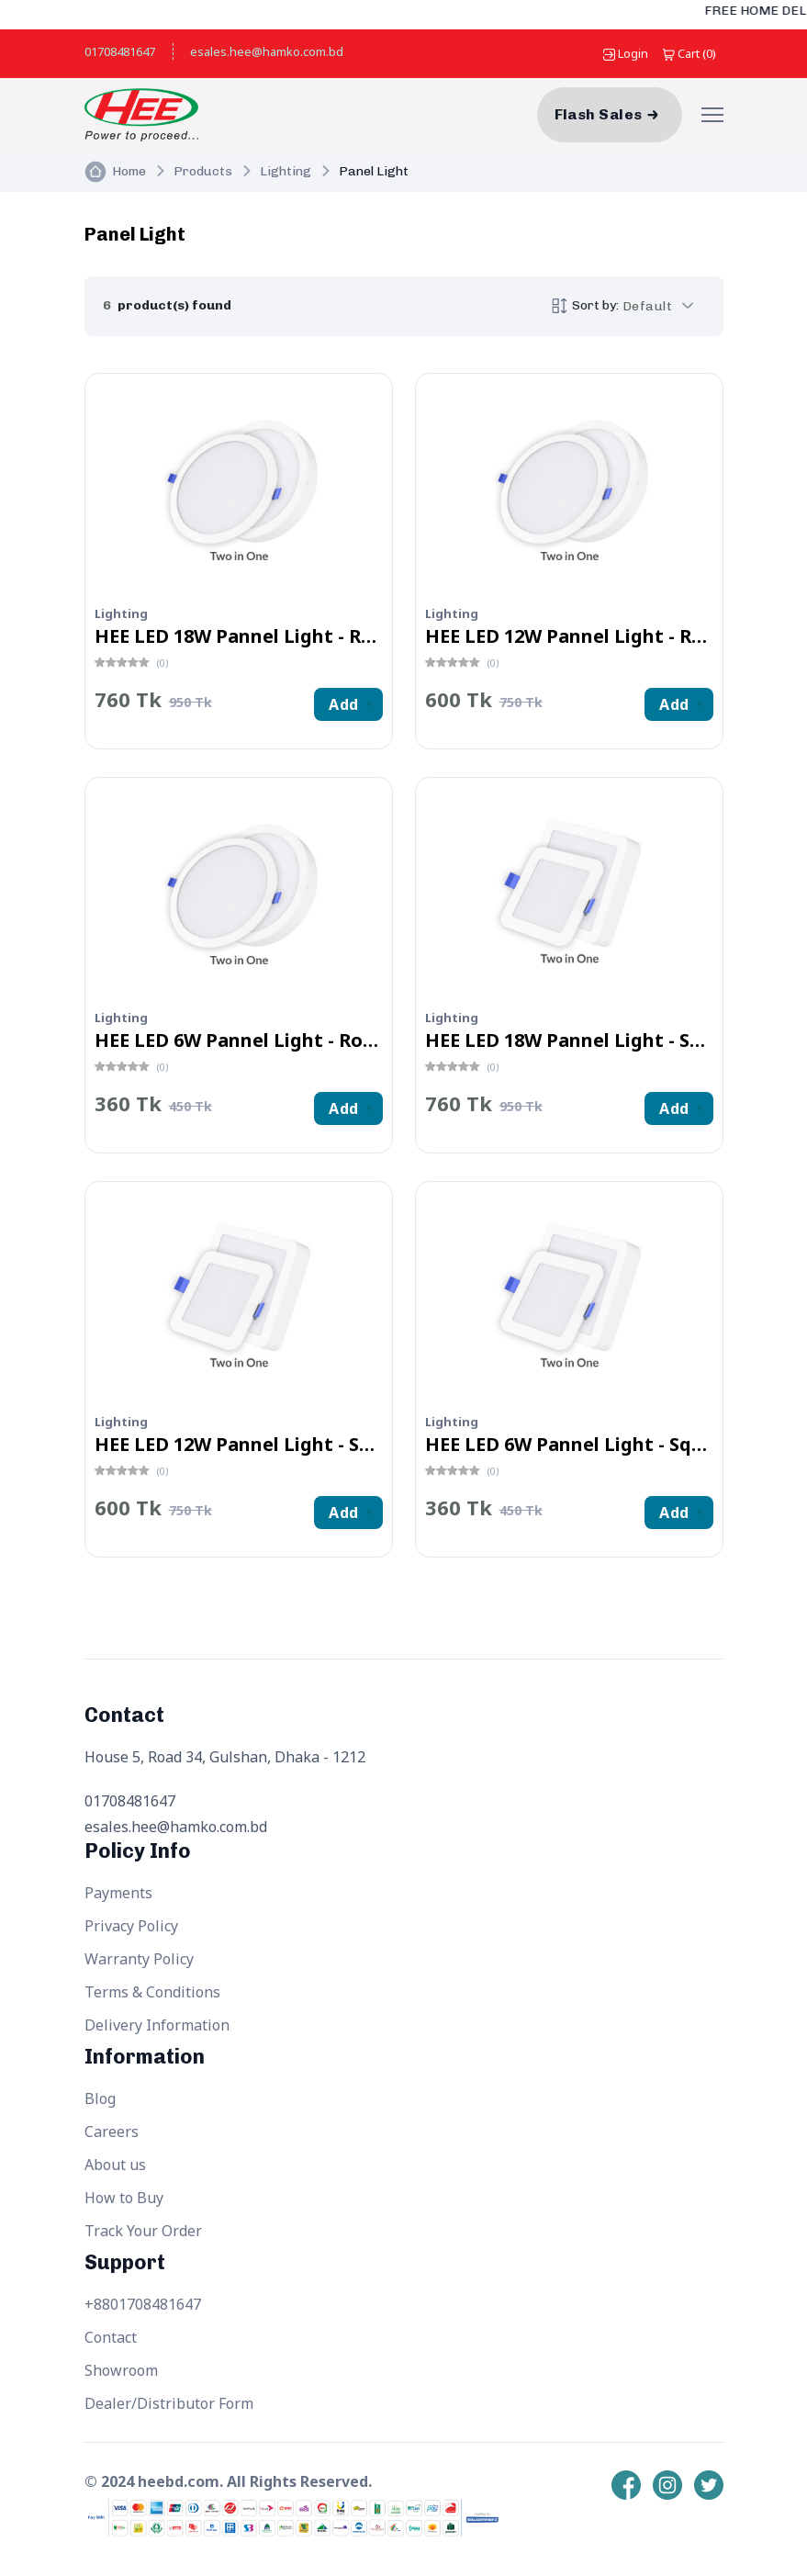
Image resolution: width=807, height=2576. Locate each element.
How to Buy (123, 2198)
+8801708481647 (142, 2304)
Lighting (285, 171)
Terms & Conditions (152, 1992)
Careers (111, 2131)
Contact (110, 2337)
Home (129, 171)
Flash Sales (599, 114)
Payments (118, 1893)
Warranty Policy (139, 1959)
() (689, 53)
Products (203, 171)
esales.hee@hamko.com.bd (266, 51)
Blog (100, 2098)
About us (115, 2164)
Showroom (121, 2370)
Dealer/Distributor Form (168, 2403)
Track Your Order (143, 2231)
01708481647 (119, 51)
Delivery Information (157, 2025)
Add (343, 704)
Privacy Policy (131, 1926)
